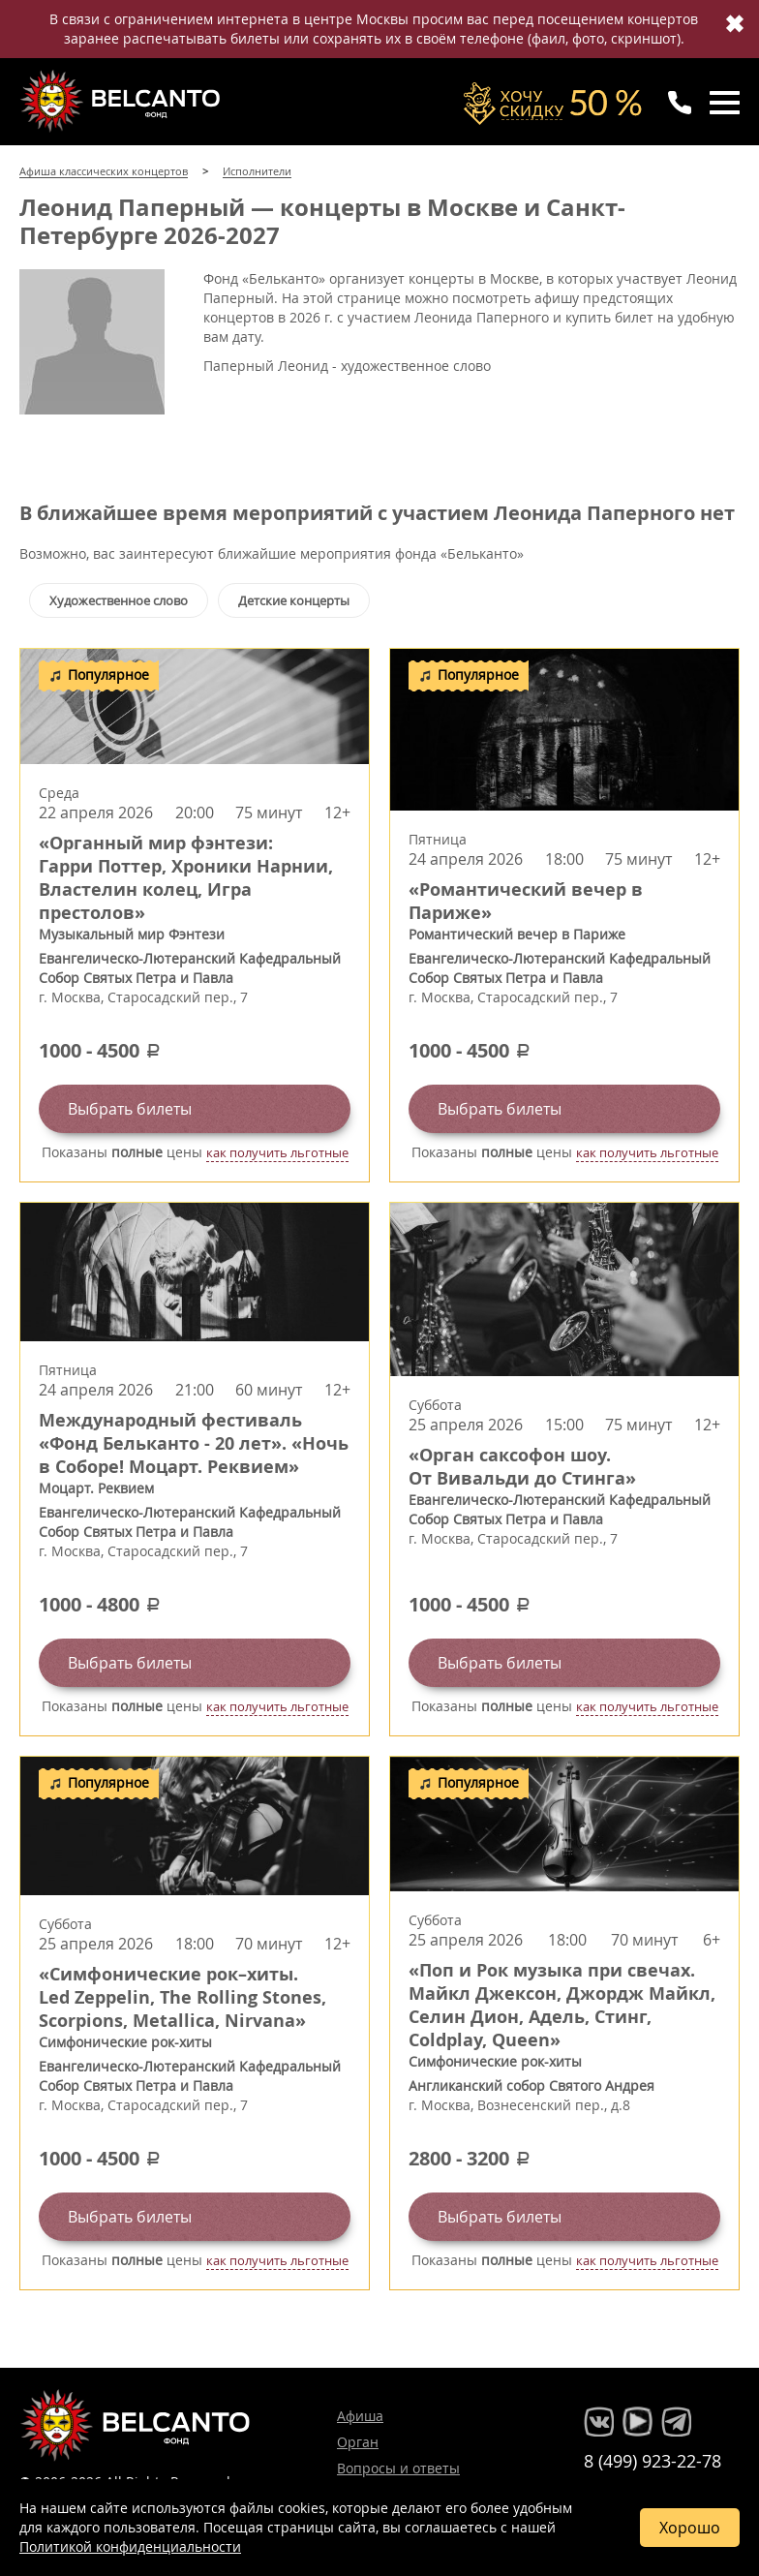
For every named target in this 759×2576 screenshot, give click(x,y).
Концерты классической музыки (122, 101)
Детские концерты (293, 600)
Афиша (360, 2416)
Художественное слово (118, 600)
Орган (358, 2442)
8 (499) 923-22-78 (652, 2460)
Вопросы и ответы (398, 2468)
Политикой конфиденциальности (130, 2546)
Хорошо (689, 2527)
